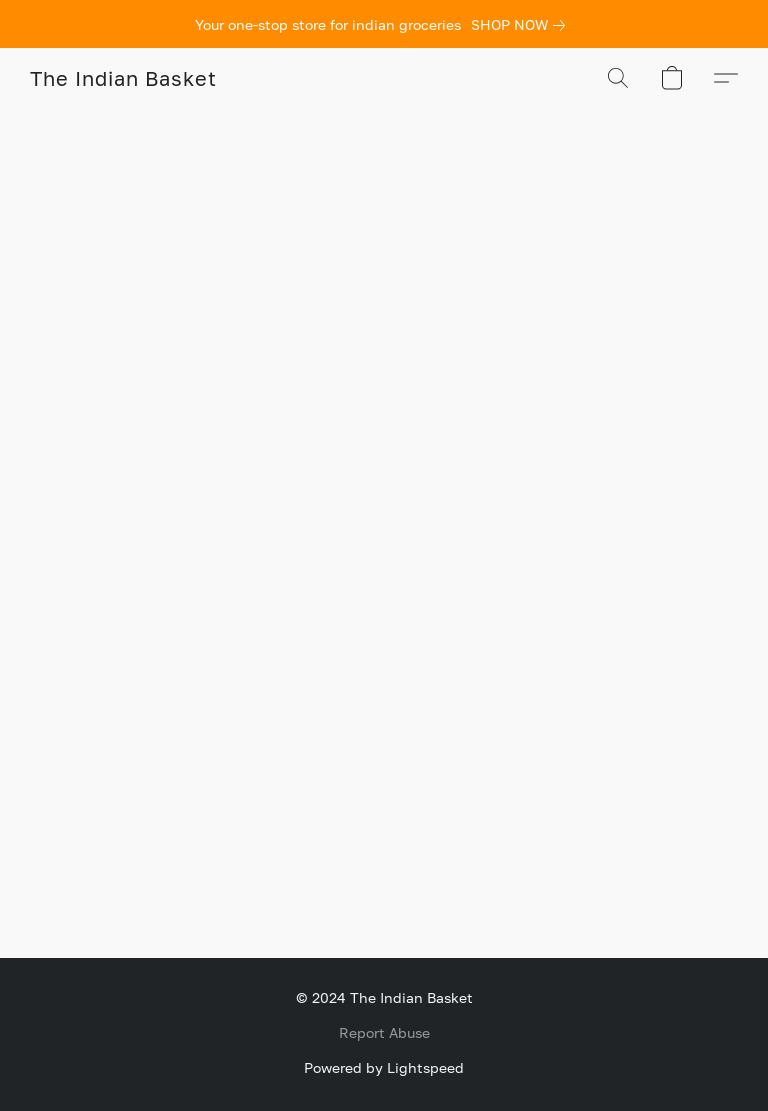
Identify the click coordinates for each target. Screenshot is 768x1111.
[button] (123, 78)
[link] (522, 25)
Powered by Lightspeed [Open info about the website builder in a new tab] (384, 1067)
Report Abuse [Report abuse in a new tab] (384, 1032)
